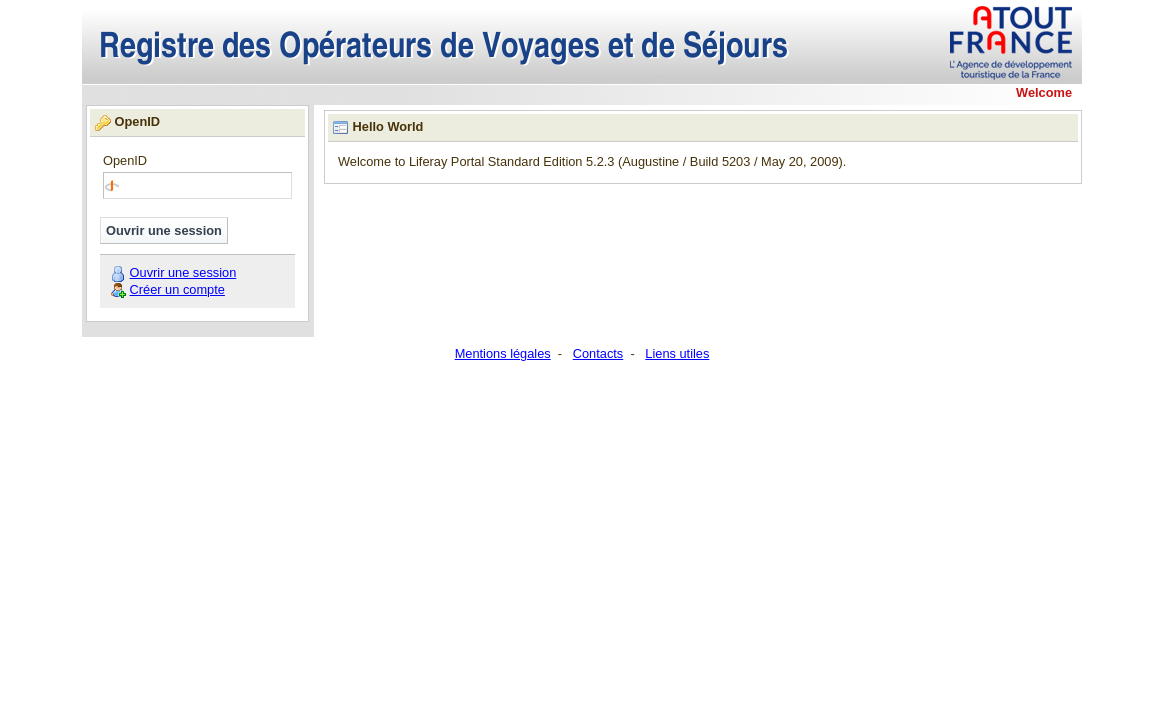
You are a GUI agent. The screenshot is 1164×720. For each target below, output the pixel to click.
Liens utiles (677, 353)
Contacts (598, 353)
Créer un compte (177, 289)
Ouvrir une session (183, 272)
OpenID (125, 161)
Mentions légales (503, 353)
